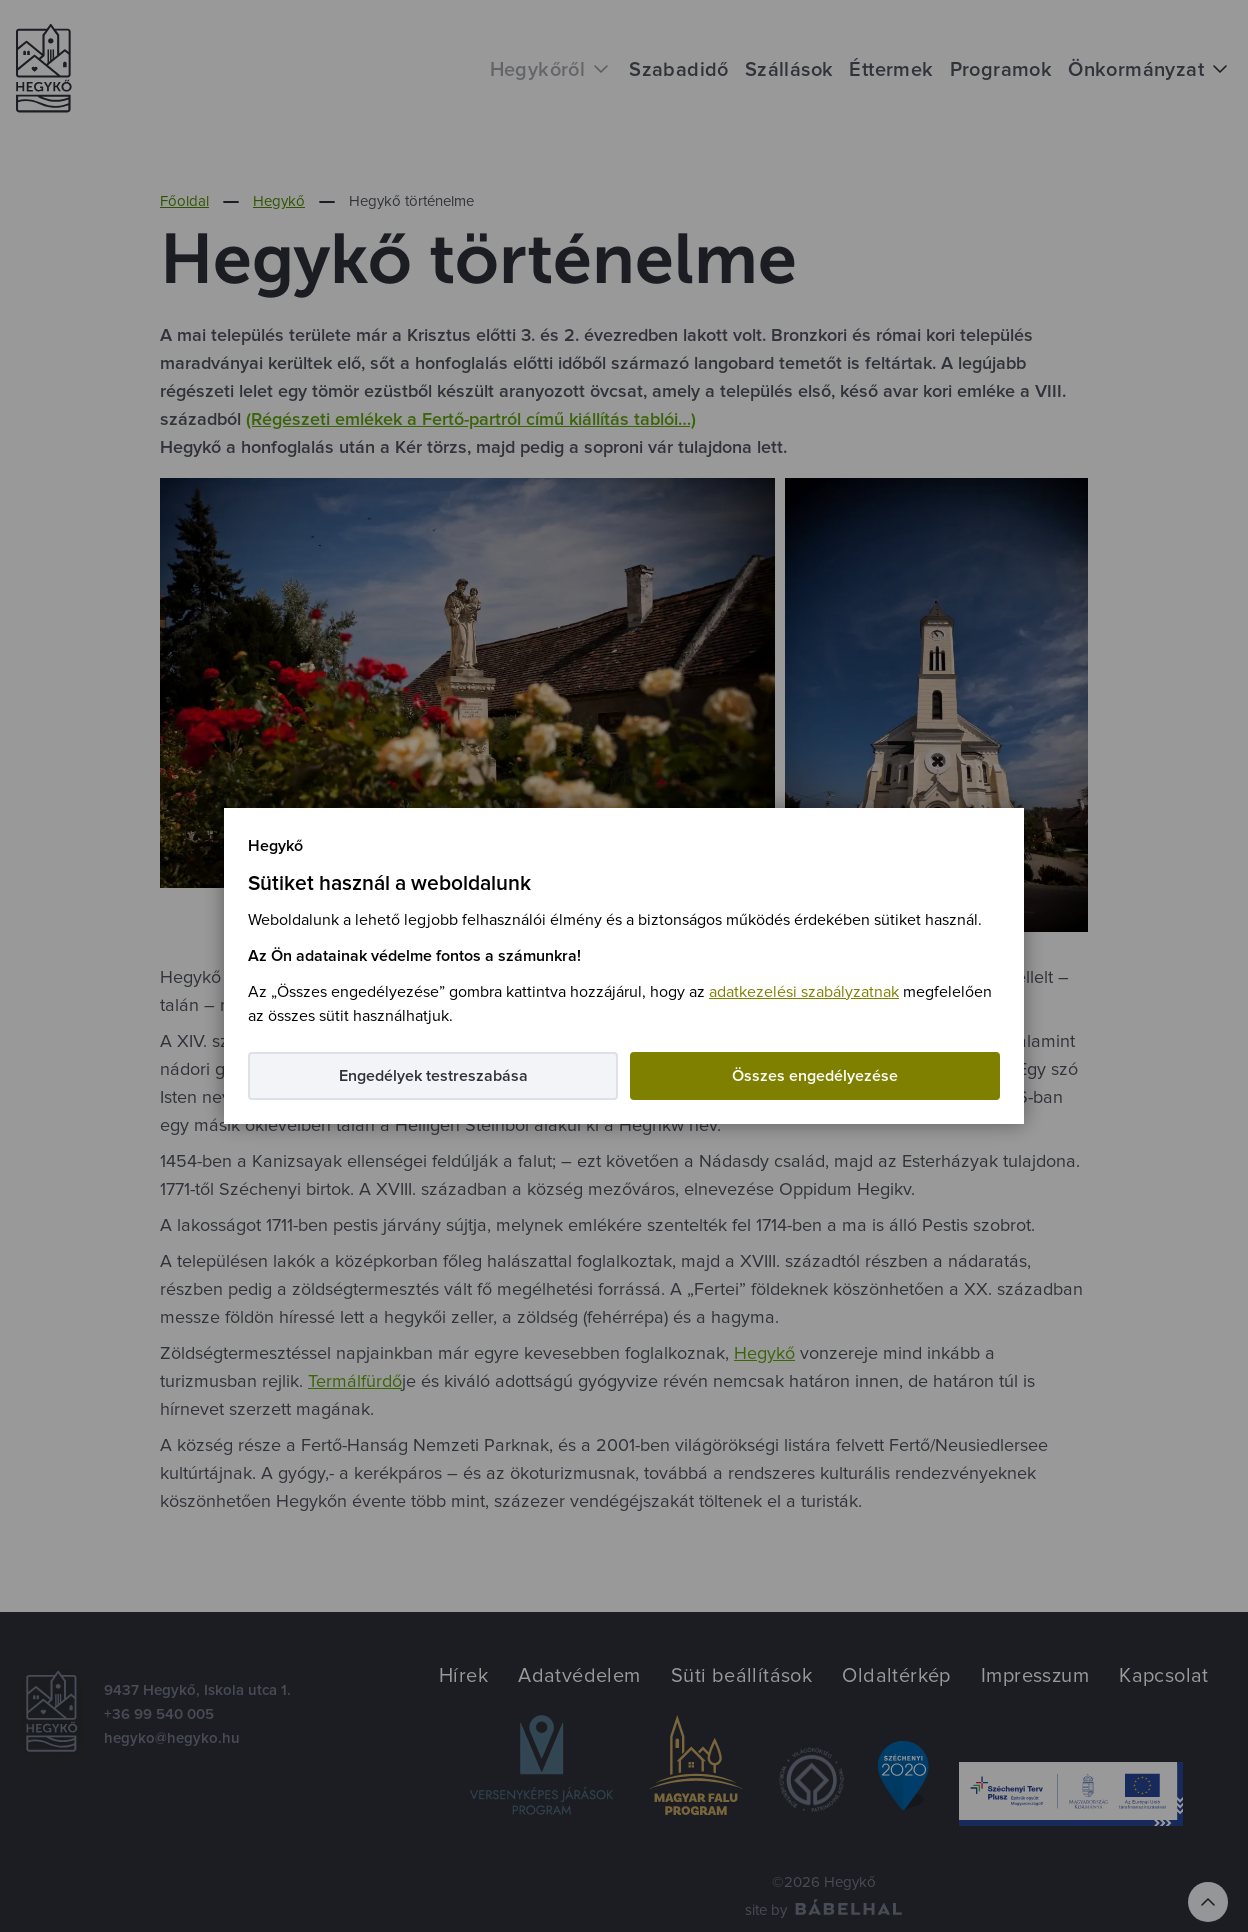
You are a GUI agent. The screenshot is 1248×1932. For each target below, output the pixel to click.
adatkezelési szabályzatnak (804, 992)
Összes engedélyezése (815, 1076)
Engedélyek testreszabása (433, 1076)
